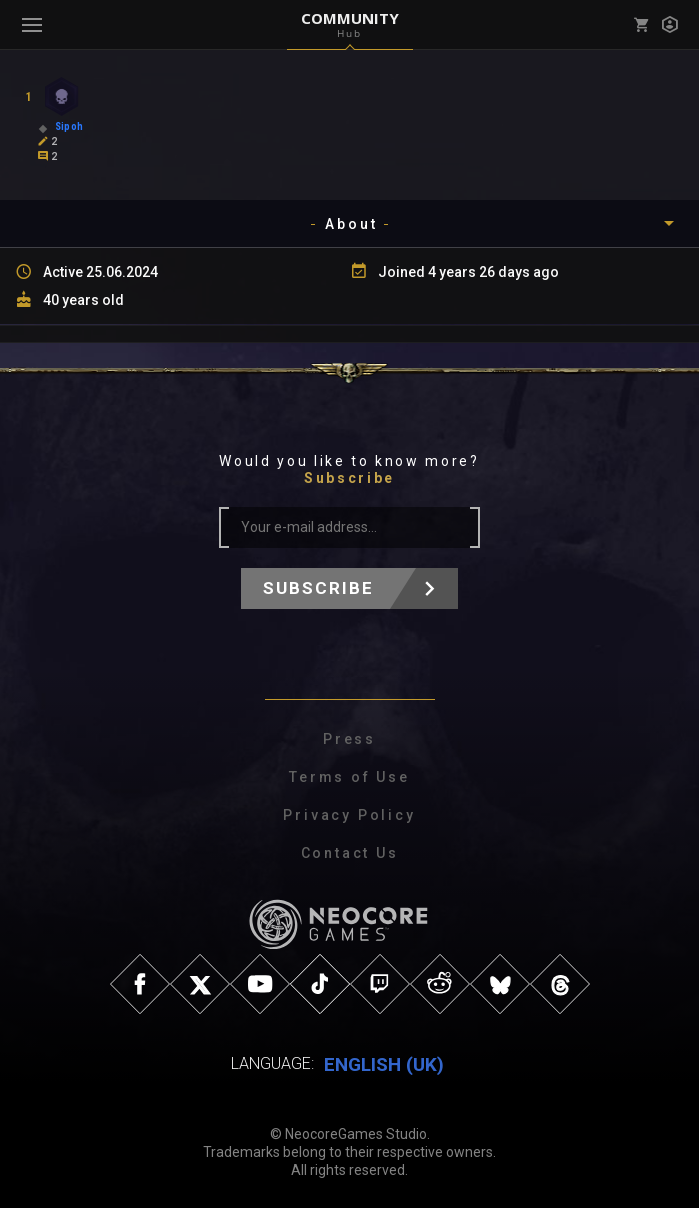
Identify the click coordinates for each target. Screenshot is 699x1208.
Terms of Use (349, 777)
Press (349, 739)
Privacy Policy (349, 815)
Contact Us (350, 853)
